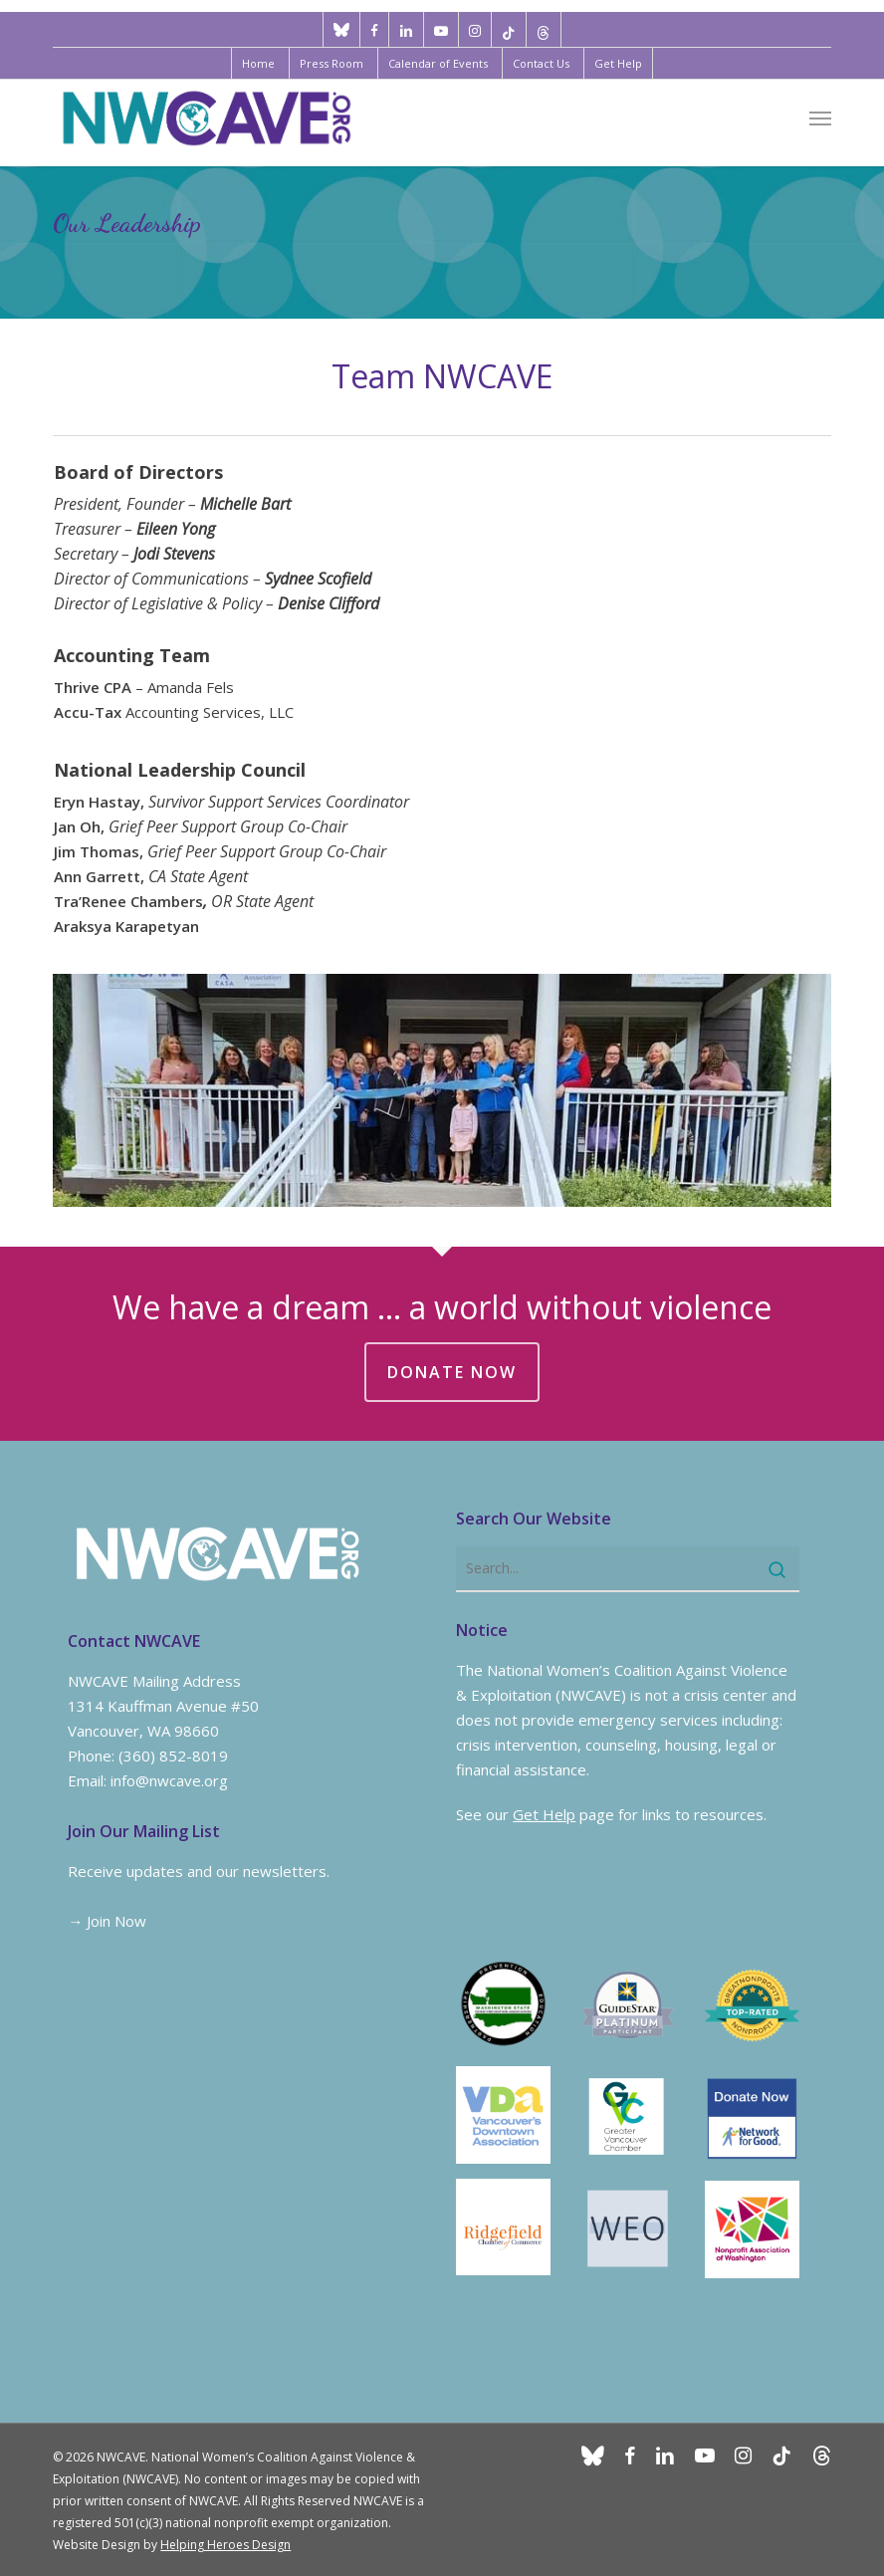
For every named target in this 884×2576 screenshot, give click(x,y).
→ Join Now (107, 1921)
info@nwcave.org (169, 1780)
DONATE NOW (452, 1372)
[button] (820, 117)
